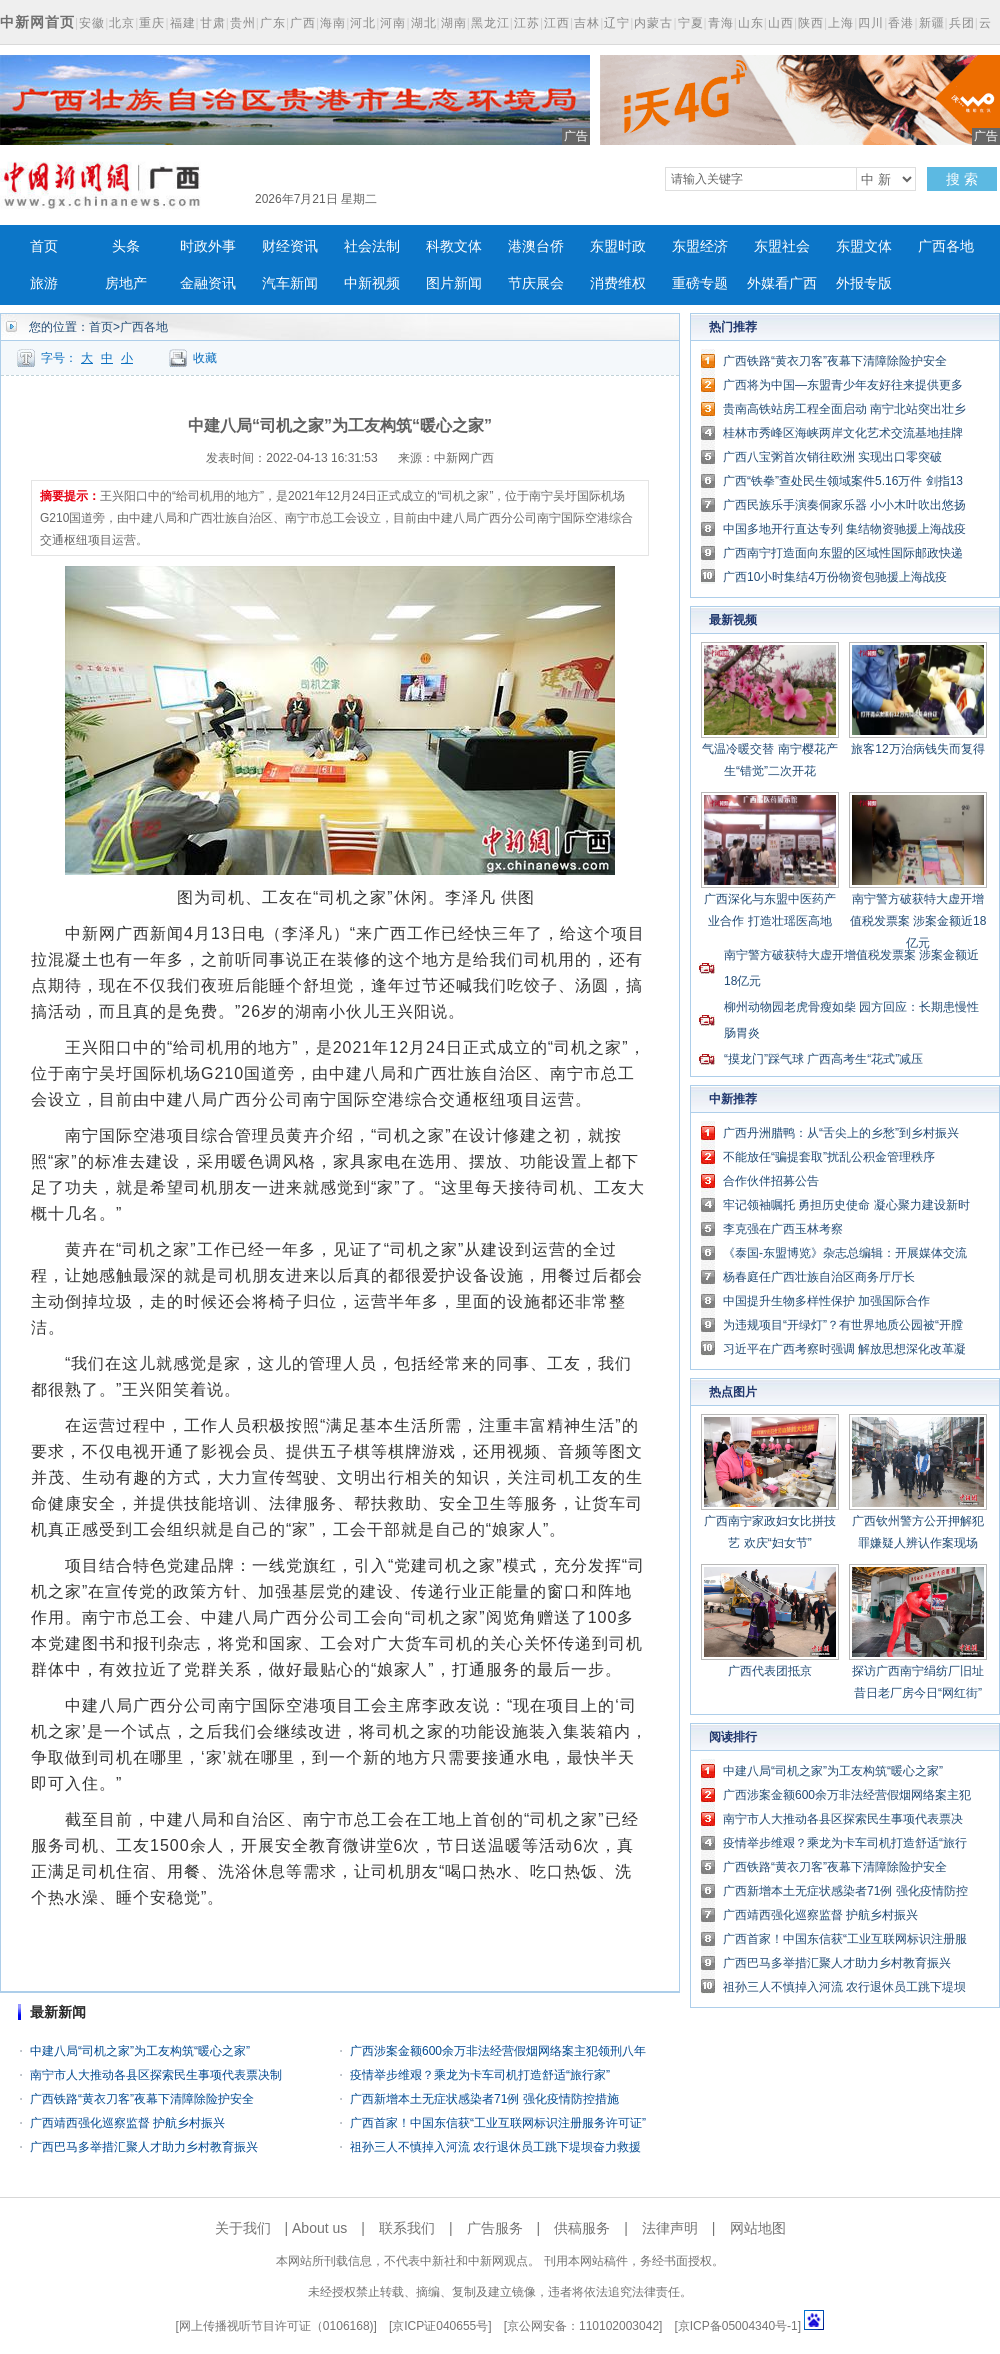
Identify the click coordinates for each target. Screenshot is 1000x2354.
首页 (44, 246)
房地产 (126, 283)
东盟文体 (864, 246)
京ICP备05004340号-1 (738, 2326)
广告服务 (495, 2228)
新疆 (932, 23)
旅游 (44, 283)
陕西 (811, 23)
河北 (363, 23)
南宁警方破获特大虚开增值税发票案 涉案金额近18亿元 (918, 921)
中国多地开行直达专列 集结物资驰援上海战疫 (844, 529)
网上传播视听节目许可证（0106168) (276, 2326)
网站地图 (758, 2228)
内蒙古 (653, 23)
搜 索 (962, 179)
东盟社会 (782, 246)
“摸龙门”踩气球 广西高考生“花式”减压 (823, 1059)
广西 (303, 23)
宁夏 (691, 23)
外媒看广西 (782, 283)
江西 (557, 23)
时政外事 (208, 246)
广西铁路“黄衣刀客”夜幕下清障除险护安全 (142, 2099)
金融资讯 (208, 283)
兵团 (962, 23)
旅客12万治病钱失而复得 (917, 749)
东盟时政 (618, 246)
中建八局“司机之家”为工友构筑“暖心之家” (140, 2051)
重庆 (152, 23)
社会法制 (372, 246)
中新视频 (372, 283)
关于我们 (243, 2228)
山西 (781, 23)
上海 (841, 23)
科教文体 (454, 246)
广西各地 (946, 246)
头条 (126, 246)
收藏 (205, 358)
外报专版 (864, 283)
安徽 (92, 23)
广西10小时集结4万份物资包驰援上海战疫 (835, 577)
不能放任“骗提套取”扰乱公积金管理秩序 (829, 1157)
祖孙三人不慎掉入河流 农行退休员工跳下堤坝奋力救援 (495, 2147)
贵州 (243, 23)
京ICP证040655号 (440, 2326)
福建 (183, 23)
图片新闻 (454, 283)
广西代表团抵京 (770, 1671)
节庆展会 (536, 283)
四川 (871, 23)
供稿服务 (582, 2228)
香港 (901, 23)
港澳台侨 (536, 246)
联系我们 (407, 2228)
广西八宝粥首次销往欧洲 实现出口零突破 (832, 457)
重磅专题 (700, 283)
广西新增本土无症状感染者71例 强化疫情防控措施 (484, 2099)
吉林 (587, 23)
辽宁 (617, 23)
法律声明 (670, 2228)
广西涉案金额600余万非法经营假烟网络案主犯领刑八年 (498, 2051)
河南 (393, 23)
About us (319, 2228)
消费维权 (618, 283)
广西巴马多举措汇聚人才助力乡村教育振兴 (144, 2147)
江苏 (527, 23)
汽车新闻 (290, 283)
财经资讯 (290, 246)
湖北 (424, 23)
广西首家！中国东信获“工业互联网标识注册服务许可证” (498, 2123)
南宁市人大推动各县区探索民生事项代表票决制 (156, 2075)
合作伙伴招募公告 (771, 1181)
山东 (751, 23)
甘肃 (213, 23)
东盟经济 (700, 246)
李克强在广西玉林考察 (783, 1229)
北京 (122, 23)
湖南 (454, 23)
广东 (273, 23)
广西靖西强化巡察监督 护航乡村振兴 (127, 2123)
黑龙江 (490, 23)
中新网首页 (37, 22)
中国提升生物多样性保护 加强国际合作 (826, 1301)
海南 (333, 23)
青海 (721, 23)
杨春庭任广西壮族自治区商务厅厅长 (819, 1277)
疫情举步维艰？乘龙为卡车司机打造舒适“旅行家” (480, 2075)
